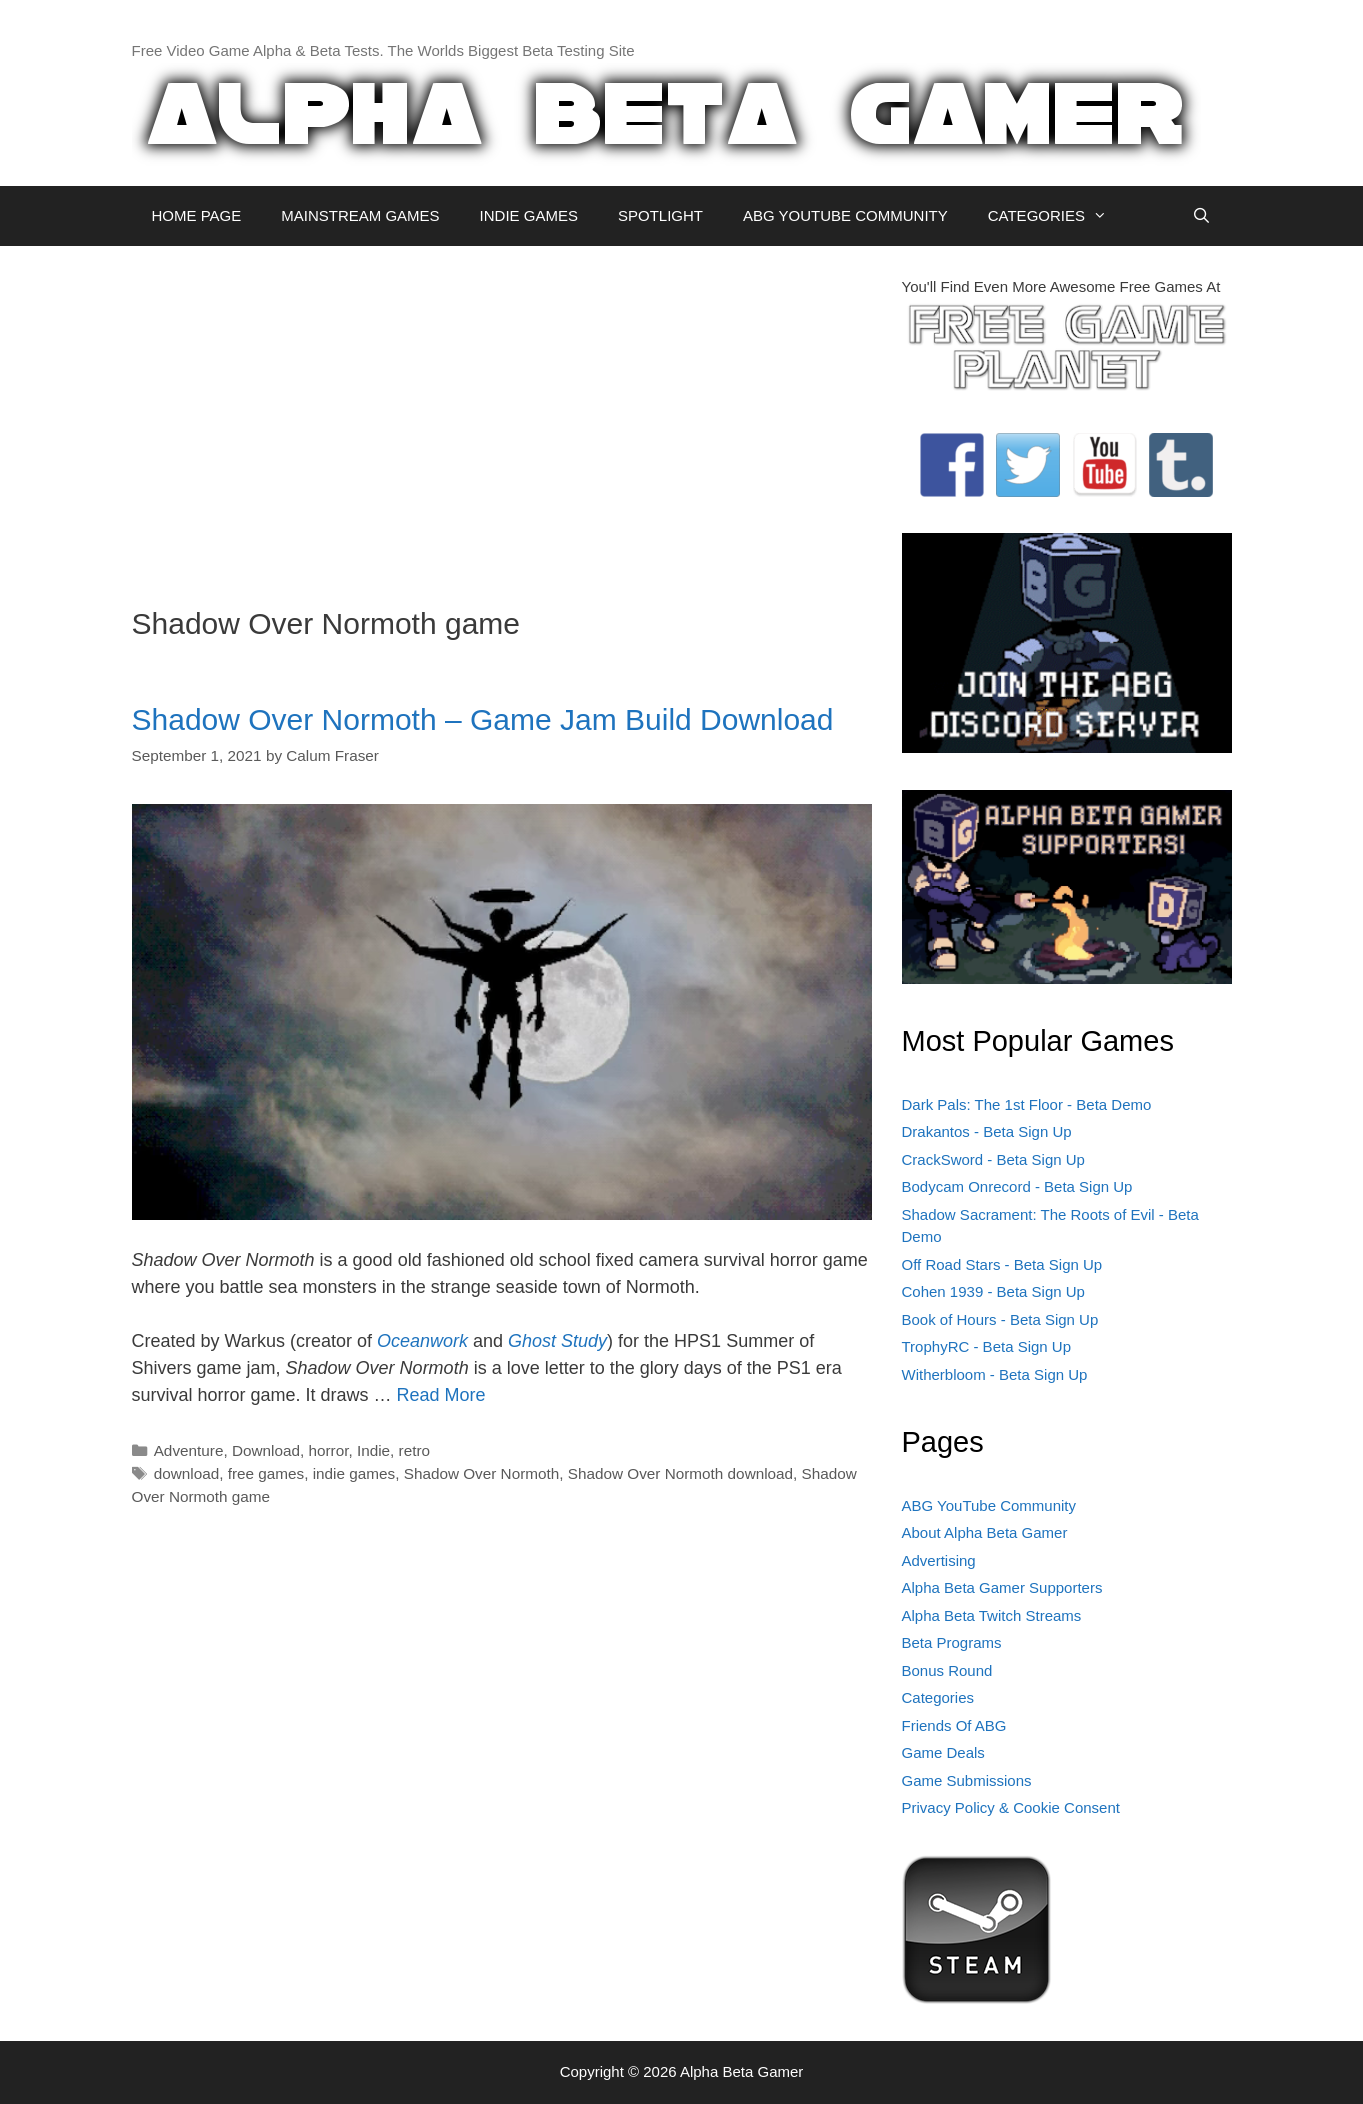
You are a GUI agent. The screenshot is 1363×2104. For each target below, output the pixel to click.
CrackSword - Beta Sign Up (993, 1159)
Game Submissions (967, 1780)
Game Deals (943, 1752)
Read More (441, 1395)
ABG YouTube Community (989, 1505)
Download (266, 1450)
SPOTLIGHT (660, 215)
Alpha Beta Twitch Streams (992, 1615)
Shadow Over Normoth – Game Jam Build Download (483, 719)
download (187, 1473)
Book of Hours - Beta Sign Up (1000, 1319)
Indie (373, 1450)
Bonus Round (947, 1670)
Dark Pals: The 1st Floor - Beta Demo (1027, 1104)
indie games (354, 1473)
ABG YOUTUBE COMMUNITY (845, 215)
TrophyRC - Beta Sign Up (987, 1346)
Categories (938, 1697)
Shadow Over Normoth (482, 1473)
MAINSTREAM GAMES (360, 215)
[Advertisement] (502, 416)
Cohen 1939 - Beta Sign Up (993, 1291)
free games (266, 1473)
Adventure (189, 1450)
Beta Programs (952, 1642)
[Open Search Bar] (1201, 216)
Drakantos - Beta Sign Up (987, 1131)
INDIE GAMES (529, 215)
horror (328, 1450)
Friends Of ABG (954, 1725)
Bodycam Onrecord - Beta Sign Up (1017, 1186)
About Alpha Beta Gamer (985, 1532)
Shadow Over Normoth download (680, 1473)
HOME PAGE (197, 215)
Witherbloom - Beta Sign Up (995, 1374)
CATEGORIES (1057, 216)
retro (414, 1450)
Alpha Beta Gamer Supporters (1002, 1587)
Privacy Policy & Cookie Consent (1011, 1807)
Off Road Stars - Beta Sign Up (1002, 1264)
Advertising (939, 1560)
